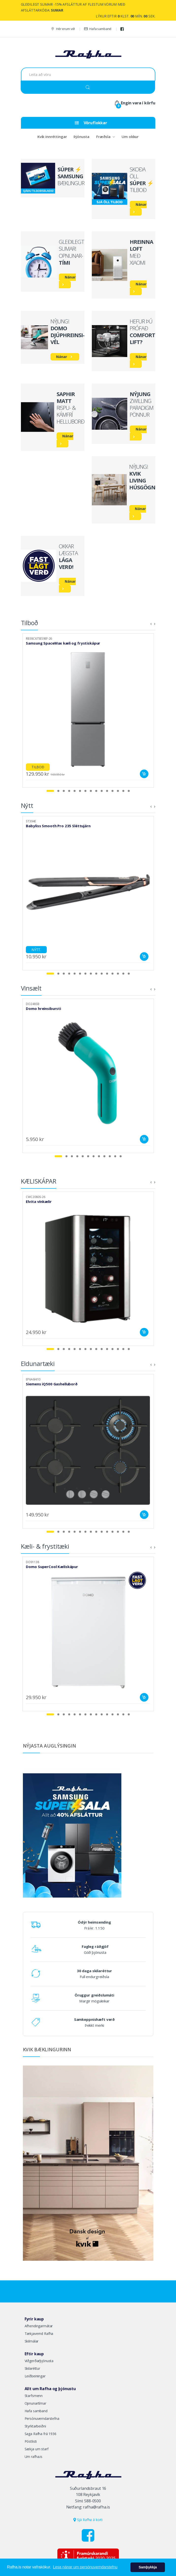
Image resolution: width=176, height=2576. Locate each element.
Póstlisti (31, 2441)
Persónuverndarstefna (42, 2418)
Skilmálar (32, 2341)
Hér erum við (63, 29)
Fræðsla (103, 136)
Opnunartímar (35, 2403)
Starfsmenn (34, 2395)
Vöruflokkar (91, 122)
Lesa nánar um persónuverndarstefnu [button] (85, 2567)
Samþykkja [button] (148, 2567)
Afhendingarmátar (39, 2326)
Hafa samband (97, 29)
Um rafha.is (33, 2456)
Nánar (141, 204)
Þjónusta (81, 136)
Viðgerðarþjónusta (39, 2360)
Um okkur (130, 136)
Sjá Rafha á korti (88, 2519)
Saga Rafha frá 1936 (40, 2433)
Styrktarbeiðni (35, 2426)
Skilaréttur (32, 2368)
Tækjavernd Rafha (39, 2333)
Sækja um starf (36, 2449)
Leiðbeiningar (35, 2376)
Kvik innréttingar (52, 136)
